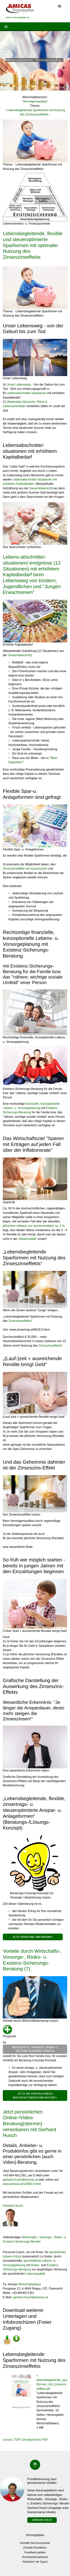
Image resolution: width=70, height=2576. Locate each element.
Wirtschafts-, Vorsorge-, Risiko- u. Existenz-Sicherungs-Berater (35, 2049)
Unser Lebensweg (19, 384)
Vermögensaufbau (35, 101)
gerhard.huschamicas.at (20, 2179)
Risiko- (35, 2265)
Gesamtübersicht (40, 488)
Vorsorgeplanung (14, 2265)
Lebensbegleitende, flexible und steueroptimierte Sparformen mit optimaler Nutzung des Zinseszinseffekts (33, 245)
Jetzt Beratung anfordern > (33, 1937)
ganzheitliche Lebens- (38, 2260)
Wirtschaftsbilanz (29, 2284)
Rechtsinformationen (35, 2557)
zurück (7, 2439)
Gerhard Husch (42, 2520)
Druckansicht (31, 2439)
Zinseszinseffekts (19, 1320)
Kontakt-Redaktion (35, 2547)
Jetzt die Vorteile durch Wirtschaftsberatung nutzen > (35, 2095)
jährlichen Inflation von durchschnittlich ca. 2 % (34, 1225)
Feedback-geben (35, 2552)
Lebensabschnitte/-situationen (26, 393)
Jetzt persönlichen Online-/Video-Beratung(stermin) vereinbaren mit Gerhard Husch (29, 2123)
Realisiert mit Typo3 (35, 2561)
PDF (45, 2439)
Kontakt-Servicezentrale (35, 2542)
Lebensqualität (35, 2273)
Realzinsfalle (27, 1238)
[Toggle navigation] (59, 6)
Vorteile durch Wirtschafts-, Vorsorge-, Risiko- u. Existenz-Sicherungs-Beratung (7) (32, 1960)
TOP (17, 2439)
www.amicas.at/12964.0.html (22, 2183)
